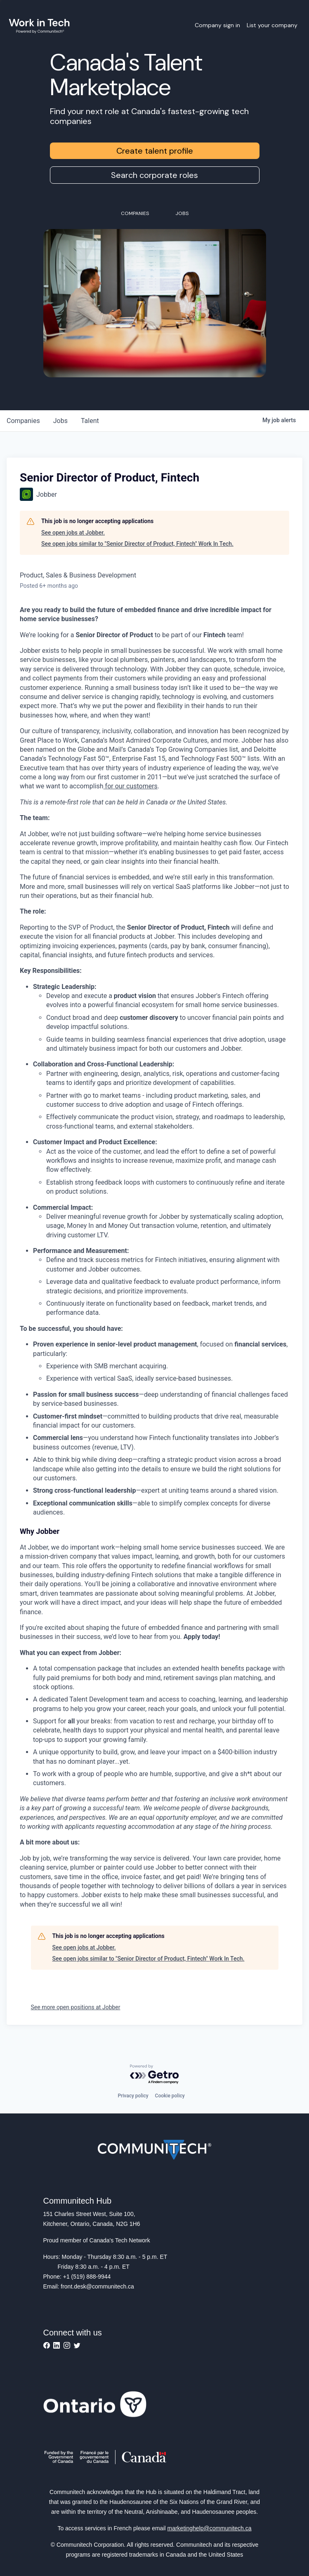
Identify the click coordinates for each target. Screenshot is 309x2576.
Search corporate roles (154, 175)
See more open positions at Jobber (75, 2007)
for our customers (131, 786)
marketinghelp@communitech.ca (209, 2528)
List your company (272, 25)
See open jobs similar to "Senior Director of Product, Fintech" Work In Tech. (137, 543)
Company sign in (217, 25)
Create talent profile (154, 150)
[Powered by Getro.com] (154, 2074)
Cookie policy (170, 2096)
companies (23, 421)
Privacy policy (133, 2096)
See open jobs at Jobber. (73, 532)
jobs (60, 421)
